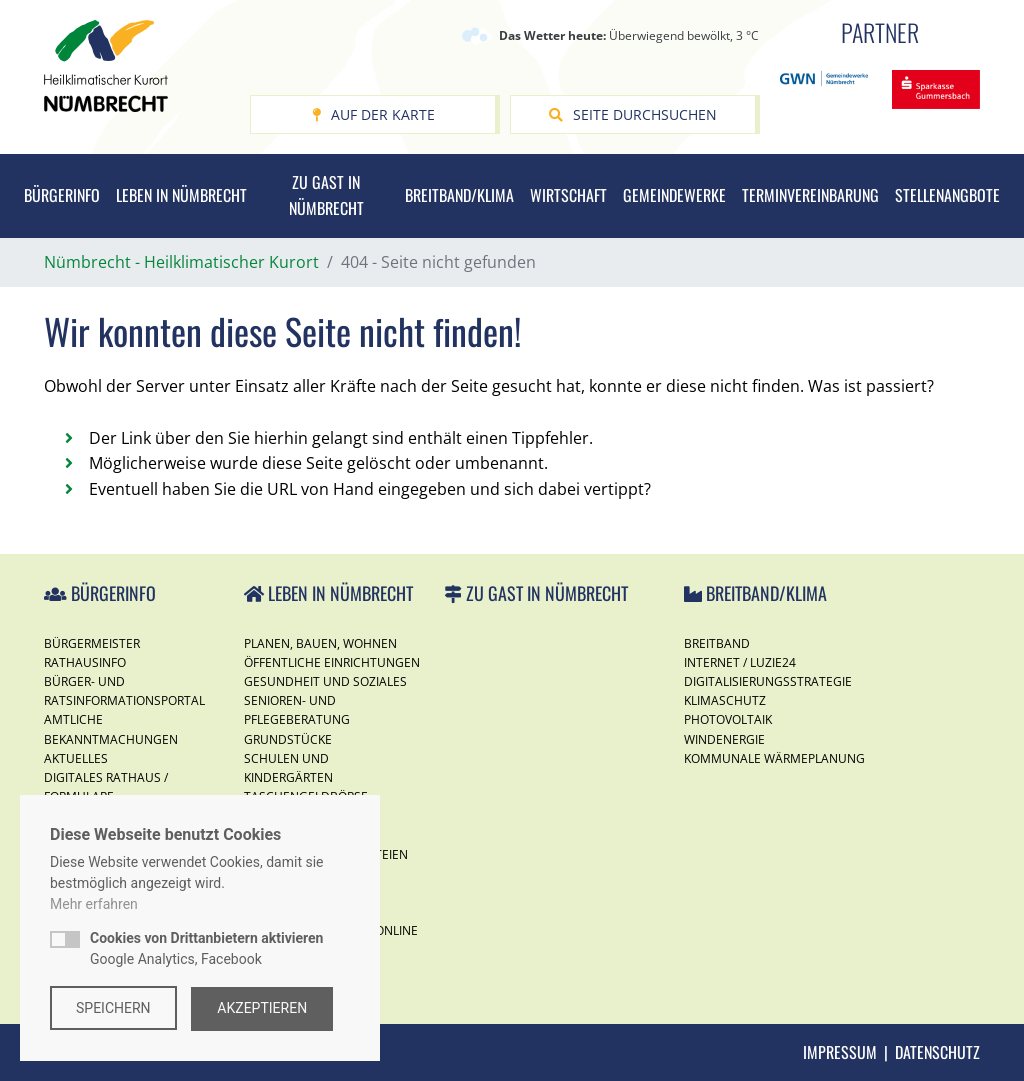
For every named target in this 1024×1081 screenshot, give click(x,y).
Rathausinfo (85, 662)
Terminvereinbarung (810, 195)
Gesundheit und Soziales (325, 681)
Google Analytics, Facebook (206, 949)
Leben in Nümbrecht (181, 195)
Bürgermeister (92, 643)
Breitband (717, 643)
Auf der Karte (373, 114)
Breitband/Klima (459, 195)
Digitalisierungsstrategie (768, 681)
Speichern (113, 1008)
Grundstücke (288, 739)
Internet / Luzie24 (740, 662)
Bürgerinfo (62, 195)
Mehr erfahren (94, 905)
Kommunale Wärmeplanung (774, 758)
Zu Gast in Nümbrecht (326, 195)
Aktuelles (76, 758)
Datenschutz (937, 1052)
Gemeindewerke (674, 195)
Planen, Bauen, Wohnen (320, 643)
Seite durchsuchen (633, 114)
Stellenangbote (947, 195)
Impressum (840, 1052)
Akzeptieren (264, 1008)
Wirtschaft (568, 195)
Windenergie (724, 739)
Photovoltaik (728, 719)
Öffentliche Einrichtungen (332, 662)
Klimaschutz (725, 700)
